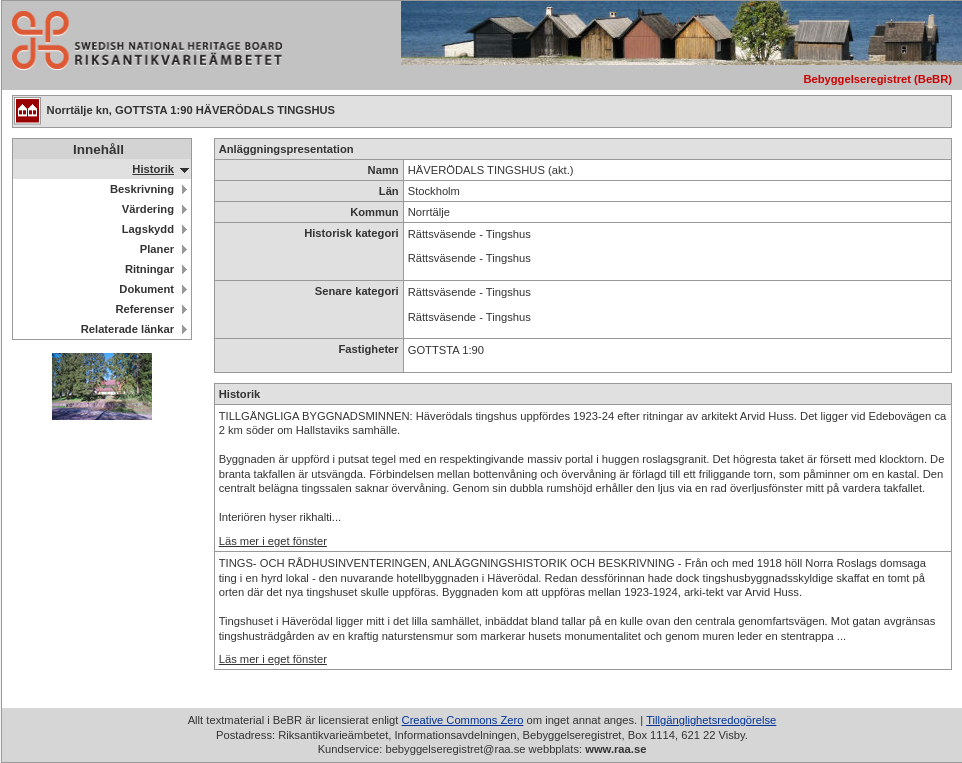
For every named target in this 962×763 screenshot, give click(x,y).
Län (389, 191)
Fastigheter (368, 349)
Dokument (146, 289)
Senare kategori (357, 291)
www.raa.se (615, 749)
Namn (383, 170)
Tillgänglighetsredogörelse (711, 720)
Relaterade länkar (127, 329)
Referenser (145, 309)
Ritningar (149, 269)
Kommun (374, 212)
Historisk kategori (351, 233)
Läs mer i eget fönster (273, 541)
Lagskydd (148, 229)
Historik (153, 169)
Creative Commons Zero (463, 720)
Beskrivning (142, 189)
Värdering (148, 209)
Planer (157, 249)
